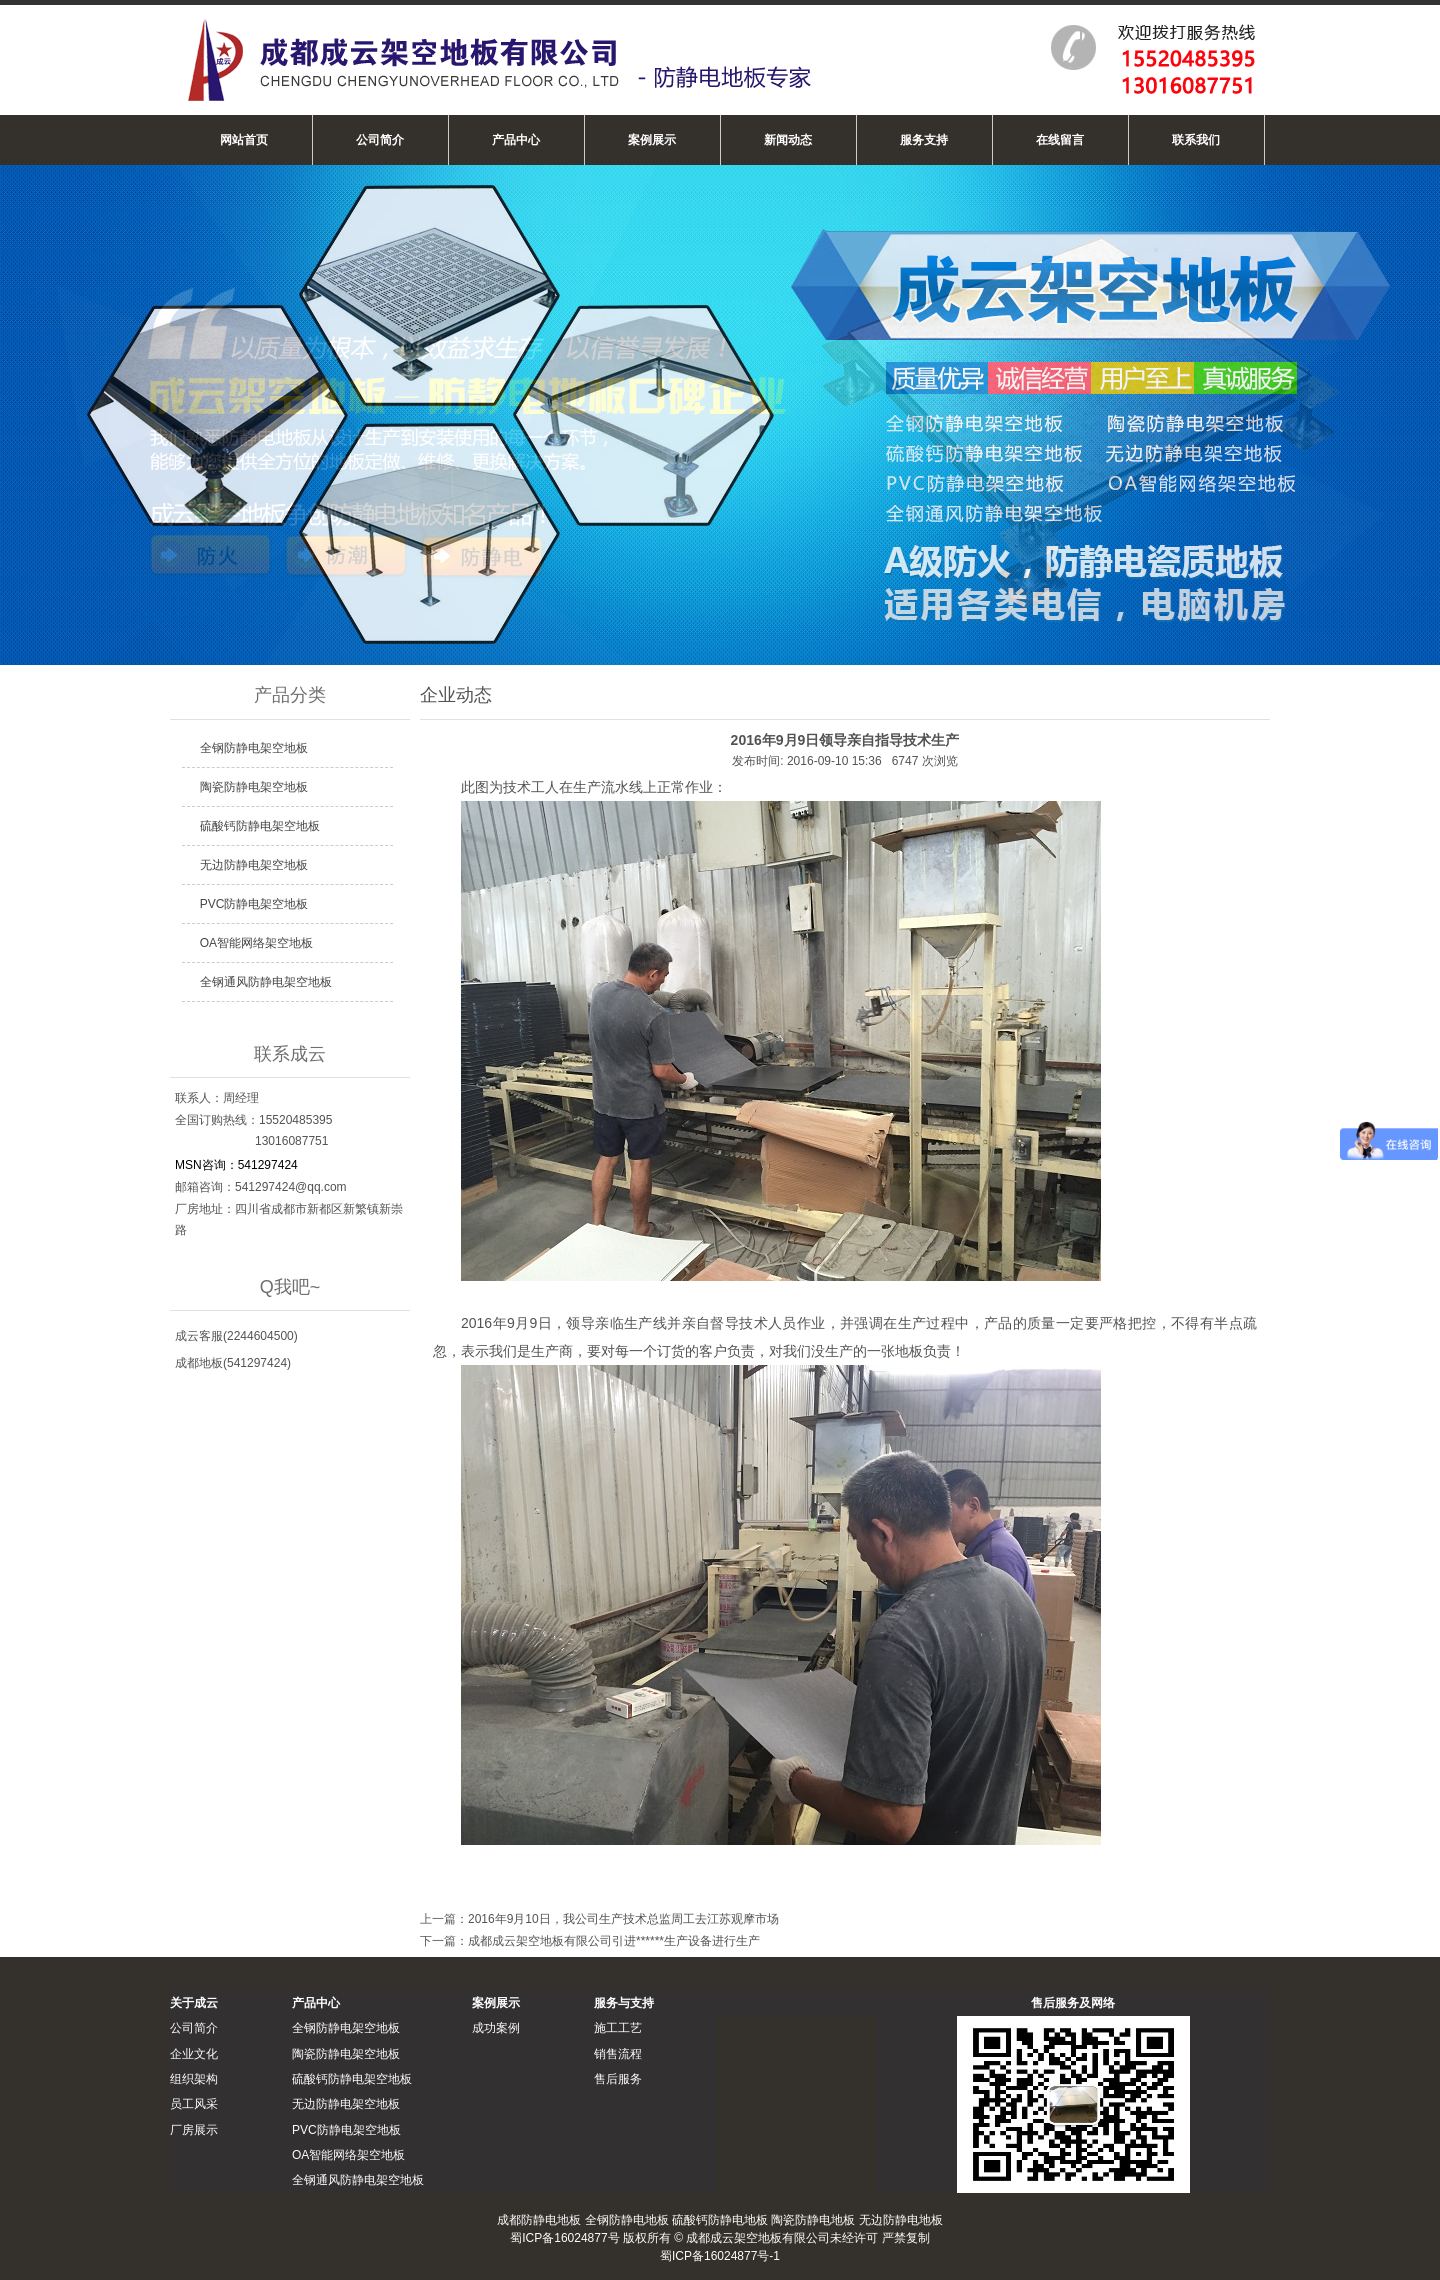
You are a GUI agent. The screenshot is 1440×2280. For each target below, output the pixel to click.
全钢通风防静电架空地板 (266, 982)
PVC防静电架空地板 (254, 904)
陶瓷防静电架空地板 (254, 787)
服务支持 (924, 140)
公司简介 (380, 140)
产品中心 (516, 140)
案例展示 (652, 140)
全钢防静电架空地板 (254, 748)
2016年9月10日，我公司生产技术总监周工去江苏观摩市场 (623, 1919)
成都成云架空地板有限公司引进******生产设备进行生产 (614, 1941)
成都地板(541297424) (233, 1363)
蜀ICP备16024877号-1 (720, 2256)
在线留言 (1060, 140)
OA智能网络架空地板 (256, 943)
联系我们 (1196, 140)
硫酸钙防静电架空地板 (260, 826)
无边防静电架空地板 (254, 865)
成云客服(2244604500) (236, 1336)
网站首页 (244, 140)
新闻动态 (788, 140)
